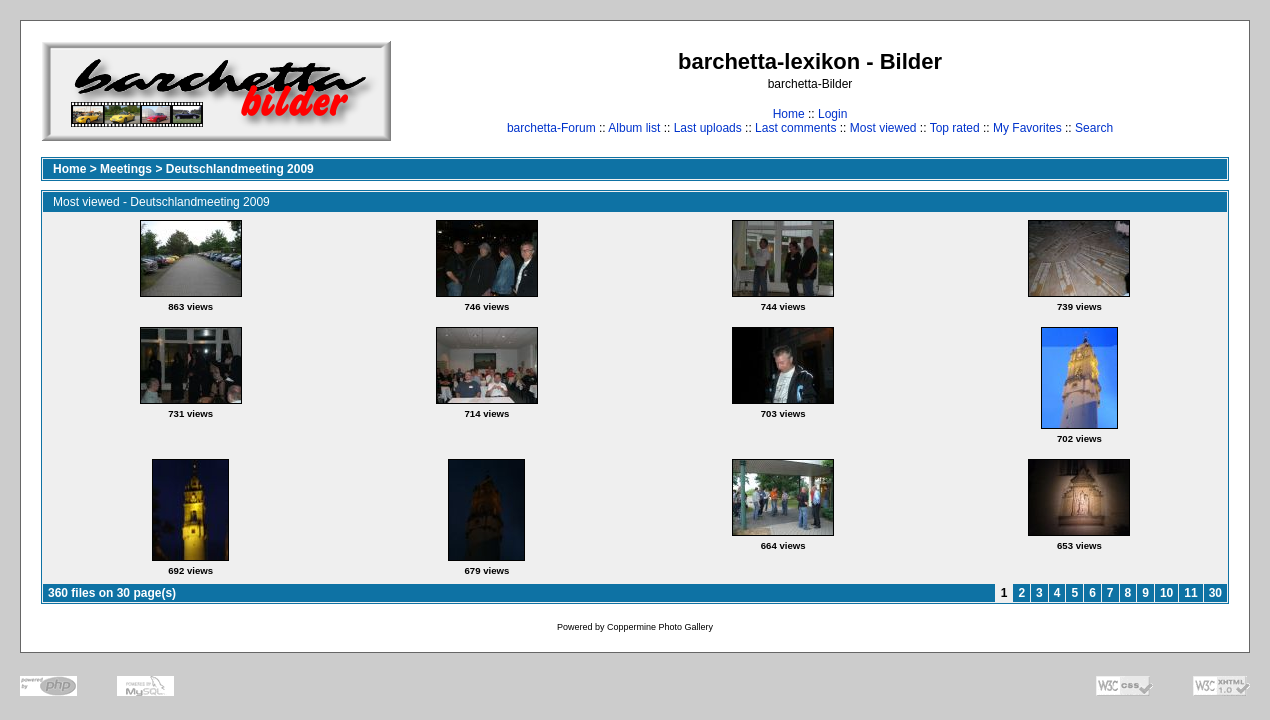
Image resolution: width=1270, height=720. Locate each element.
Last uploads (708, 128)
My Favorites (1027, 128)
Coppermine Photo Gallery (660, 627)
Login (832, 114)
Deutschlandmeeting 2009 (240, 169)
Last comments (795, 128)
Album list (634, 128)
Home (789, 114)
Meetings (126, 169)
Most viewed (883, 128)
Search (1094, 128)
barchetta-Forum (551, 128)
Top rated (955, 128)
